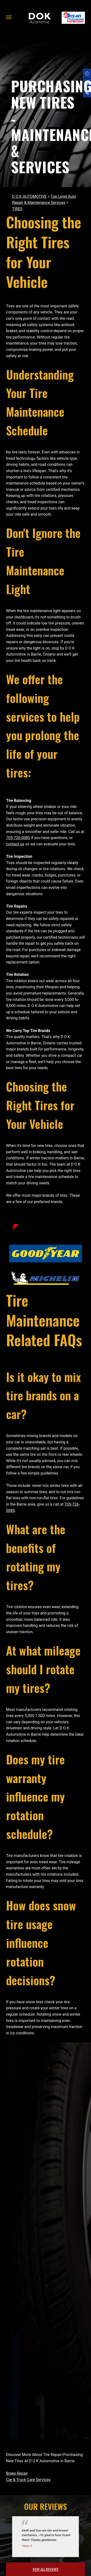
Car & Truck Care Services (28, 2479)
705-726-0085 (18, 837)
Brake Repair (17, 2473)
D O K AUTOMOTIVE (29, 196)
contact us (15, 844)
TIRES (17, 209)
